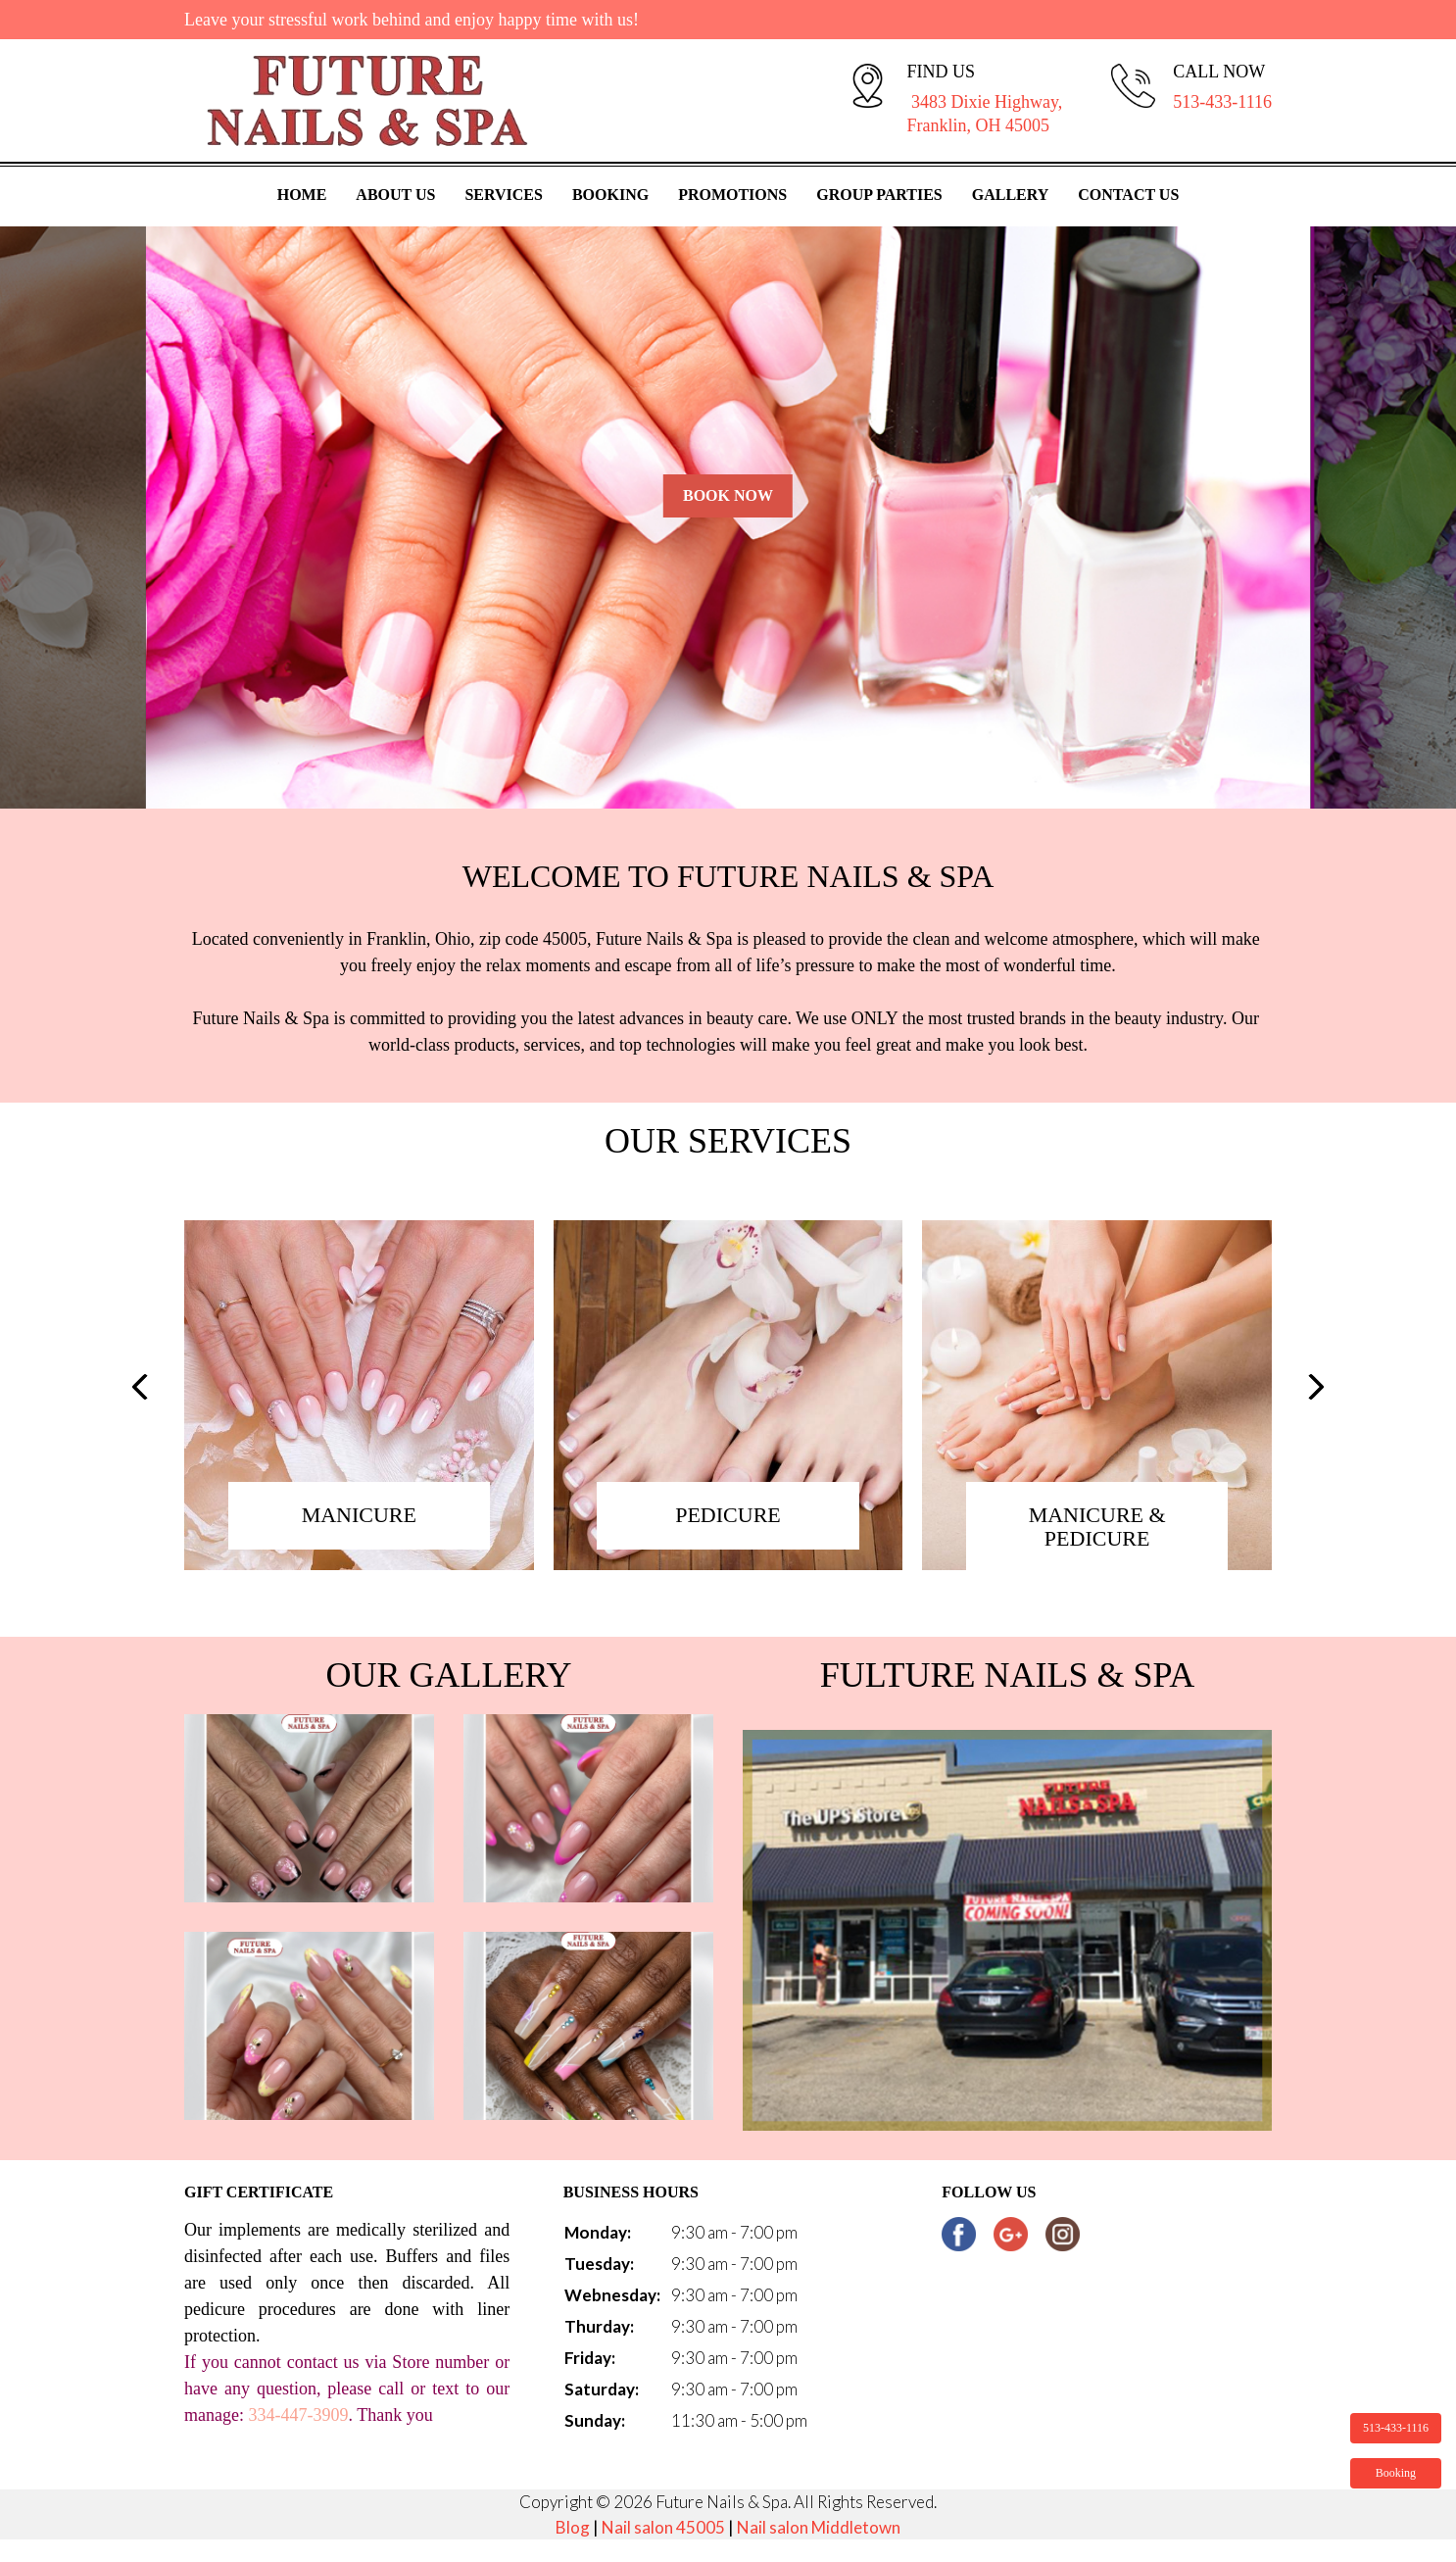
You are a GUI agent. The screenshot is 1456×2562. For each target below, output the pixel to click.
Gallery (1010, 194)
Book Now (728, 495)
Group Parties (879, 194)
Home (302, 194)
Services (503, 194)
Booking (610, 194)
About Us (395, 194)
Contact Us (1128, 194)
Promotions (732, 194)
